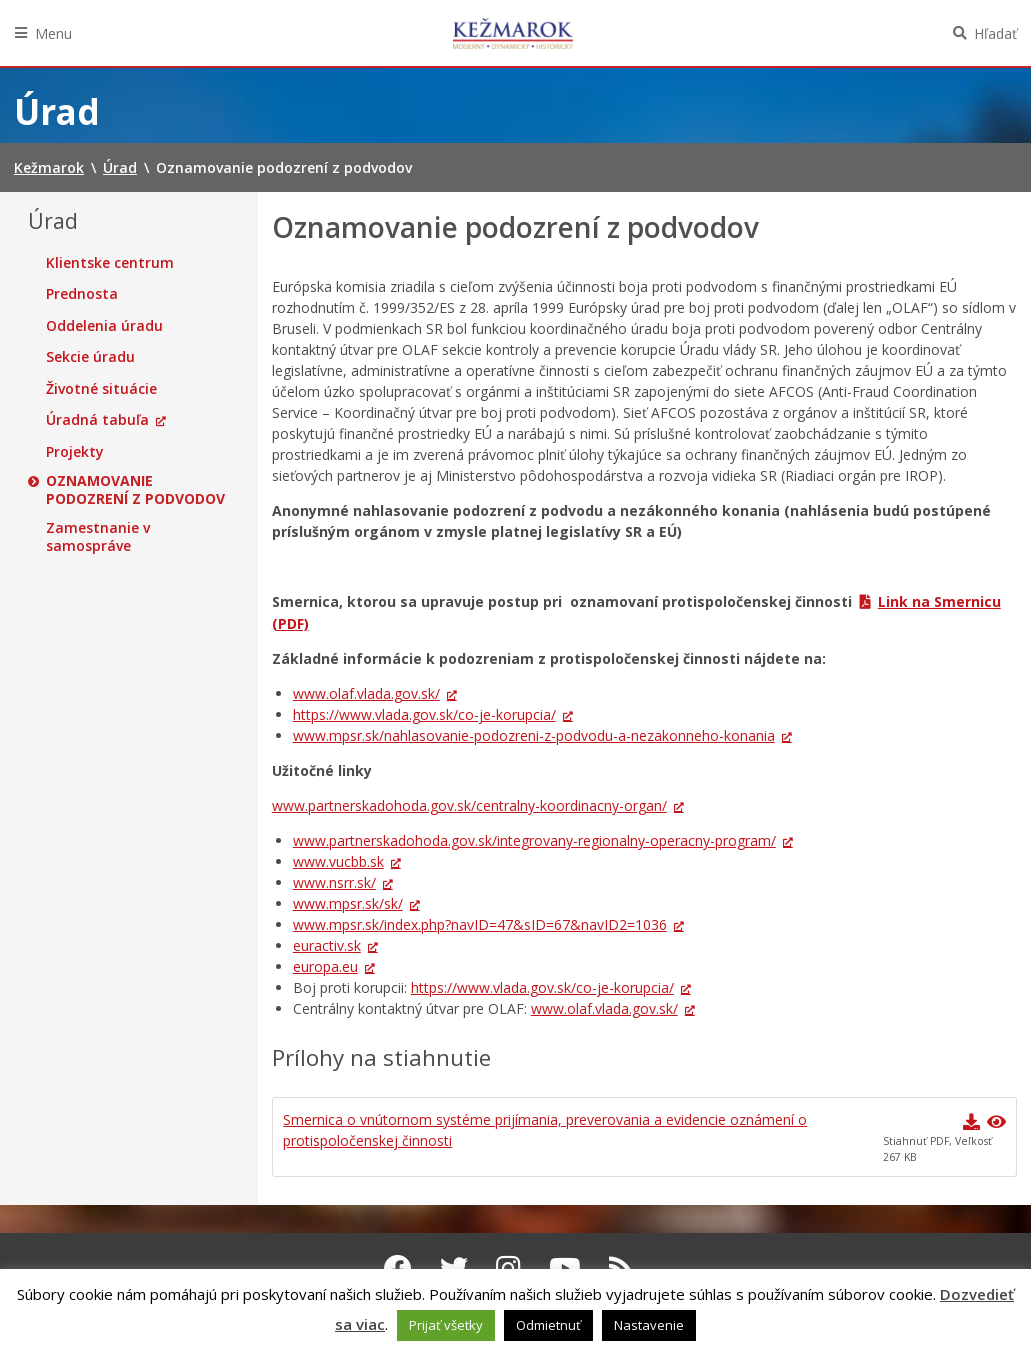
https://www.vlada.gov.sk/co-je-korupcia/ (424, 714)
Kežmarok (513, 33)
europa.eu (325, 966)
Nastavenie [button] (649, 1325)
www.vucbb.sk (338, 861)
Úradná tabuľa (97, 420)
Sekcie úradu (90, 357)
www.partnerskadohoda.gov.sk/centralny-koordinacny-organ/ (469, 805)
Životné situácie (101, 389)
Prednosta (82, 294)
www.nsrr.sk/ (334, 882)
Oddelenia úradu (104, 326)
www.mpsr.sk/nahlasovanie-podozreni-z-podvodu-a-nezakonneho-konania (534, 735)
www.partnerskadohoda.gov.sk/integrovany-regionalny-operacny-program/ (534, 840)
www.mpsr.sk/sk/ (348, 903)
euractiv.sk (327, 945)
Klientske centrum (110, 263)
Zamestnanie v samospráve (98, 536)
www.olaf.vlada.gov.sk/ (366, 693)
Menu (53, 33)
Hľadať (995, 33)
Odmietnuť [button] (548, 1325)
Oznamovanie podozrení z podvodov (135, 489)
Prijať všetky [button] (446, 1325)
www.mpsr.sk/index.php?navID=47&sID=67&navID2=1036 (480, 924)
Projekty (75, 452)
